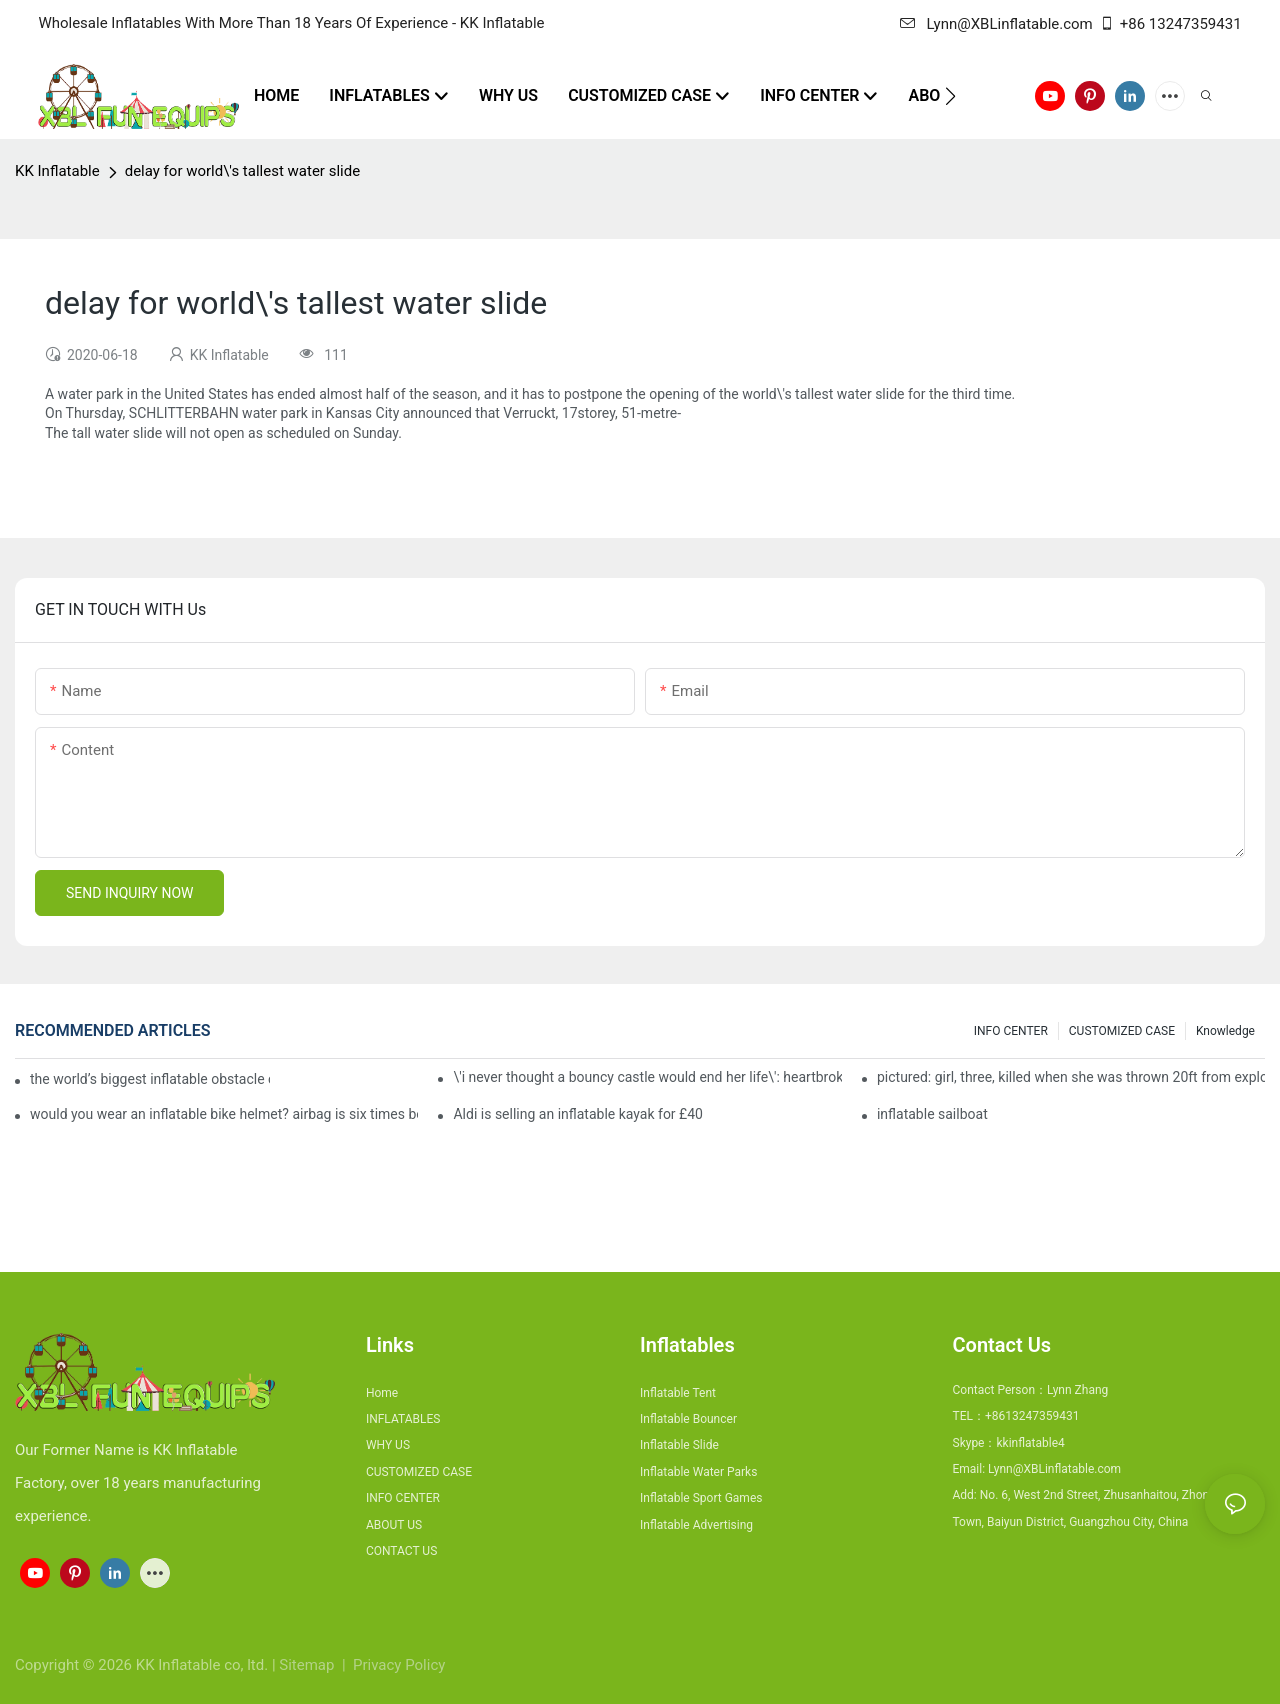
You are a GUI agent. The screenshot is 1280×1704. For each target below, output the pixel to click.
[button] (950, 96)
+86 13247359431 (1170, 24)
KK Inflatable (57, 171)
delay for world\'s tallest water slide (242, 171)
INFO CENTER (1011, 1031)
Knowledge (1225, 1031)
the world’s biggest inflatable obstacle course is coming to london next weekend (150, 1079)
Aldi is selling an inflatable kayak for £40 (577, 1114)
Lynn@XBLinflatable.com (996, 24)
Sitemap (308, 1665)
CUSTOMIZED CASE (1122, 1031)
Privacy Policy (399, 1665)
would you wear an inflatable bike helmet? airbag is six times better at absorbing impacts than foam (224, 1114)
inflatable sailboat (932, 1114)
